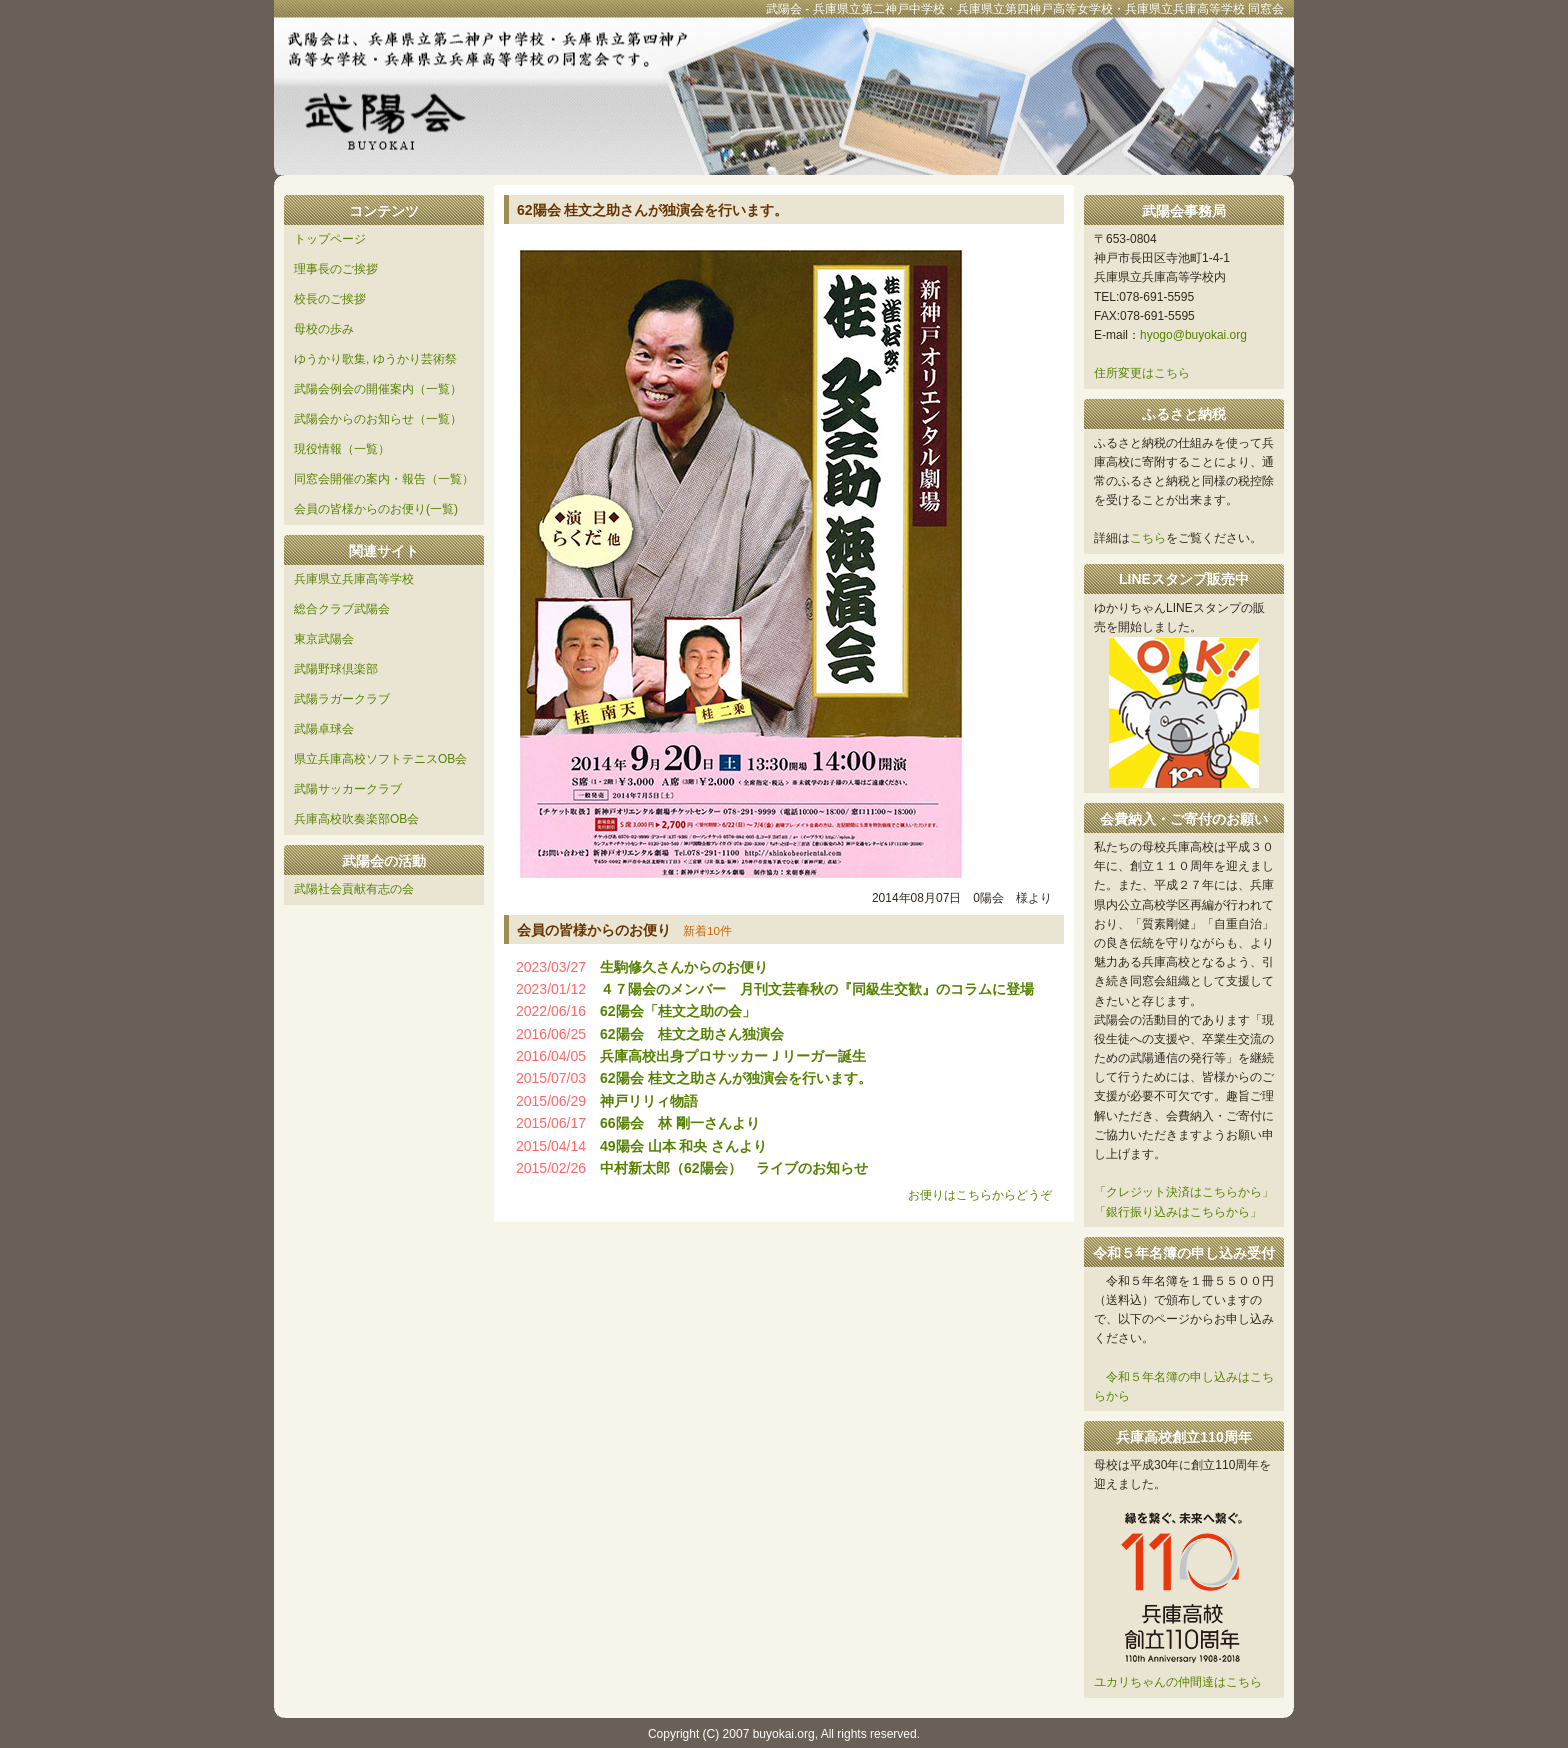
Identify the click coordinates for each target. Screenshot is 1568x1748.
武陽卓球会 (324, 729)
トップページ (330, 239)
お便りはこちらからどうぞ (980, 1195)
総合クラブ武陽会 (342, 609)
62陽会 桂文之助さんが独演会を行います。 (735, 1078)
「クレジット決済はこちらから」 (1184, 1192)
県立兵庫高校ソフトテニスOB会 (380, 759)
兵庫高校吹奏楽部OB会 (356, 819)
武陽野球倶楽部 (336, 669)
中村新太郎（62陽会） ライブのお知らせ (734, 1168)
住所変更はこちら (1142, 373)
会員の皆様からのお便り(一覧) (376, 509)
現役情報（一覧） (342, 449)
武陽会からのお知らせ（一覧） (378, 419)
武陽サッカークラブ (348, 789)
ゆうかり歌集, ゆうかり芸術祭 (375, 359)
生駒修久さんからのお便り (684, 967)
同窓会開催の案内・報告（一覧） (384, 479)
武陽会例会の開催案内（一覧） (378, 389)
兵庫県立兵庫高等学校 (354, 579)
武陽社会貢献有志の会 (354, 889)
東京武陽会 (324, 639)
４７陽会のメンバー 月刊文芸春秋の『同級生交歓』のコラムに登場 (817, 989)
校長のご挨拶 (330, 299)
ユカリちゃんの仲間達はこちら (1178, 1682)
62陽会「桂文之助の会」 (678, 1011)
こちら (1148, 538)
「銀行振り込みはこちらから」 (1178, 1212)
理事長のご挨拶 (336, 269)
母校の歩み (324, 329)
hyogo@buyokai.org (1193, 335)
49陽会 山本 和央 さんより (683, 1146)
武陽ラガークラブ (342, 699)
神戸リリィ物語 (649, 1101)
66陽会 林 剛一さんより (679, 1123)
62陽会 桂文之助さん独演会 (692, 1034)
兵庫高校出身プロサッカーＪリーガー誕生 (733, 1056)
